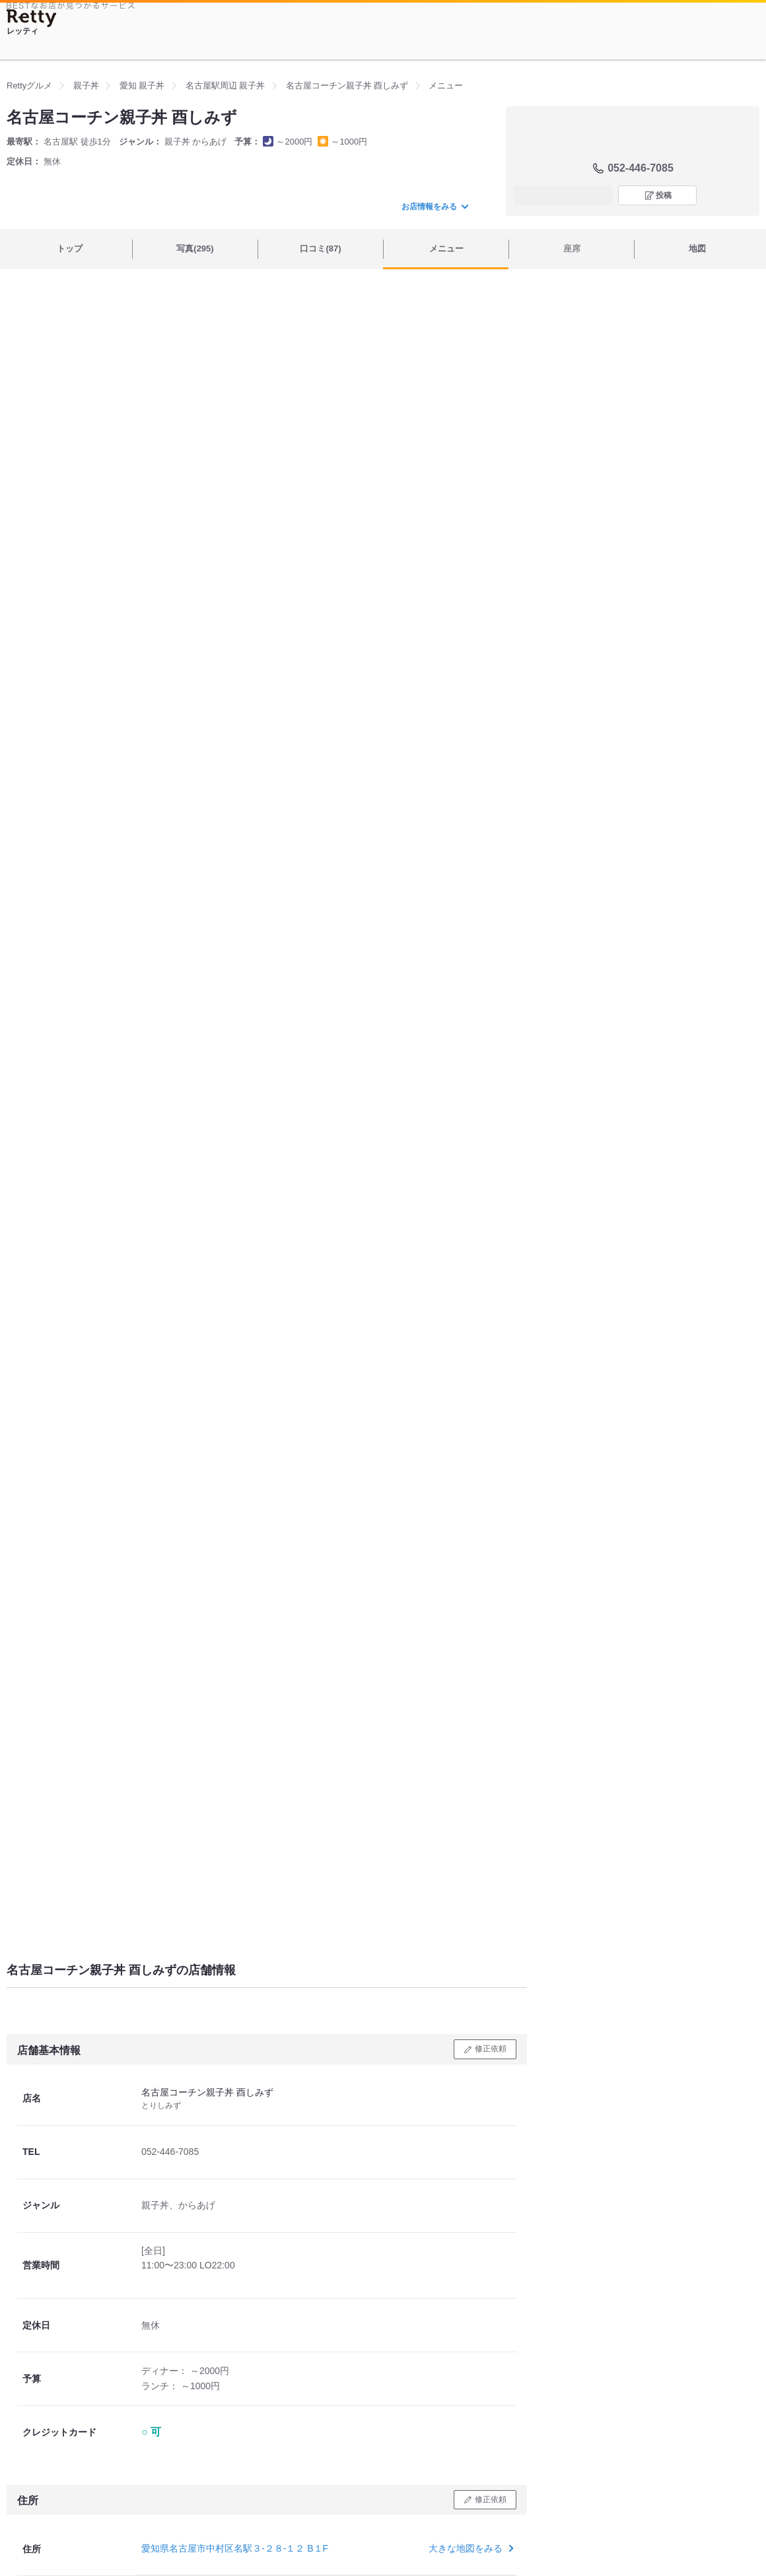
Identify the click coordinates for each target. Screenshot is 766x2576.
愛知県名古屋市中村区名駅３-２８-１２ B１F (234, 2548)
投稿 (664, 195)
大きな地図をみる (470, 2548)
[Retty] (32, 18)
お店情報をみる (434, 207)
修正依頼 (490, 2048)
